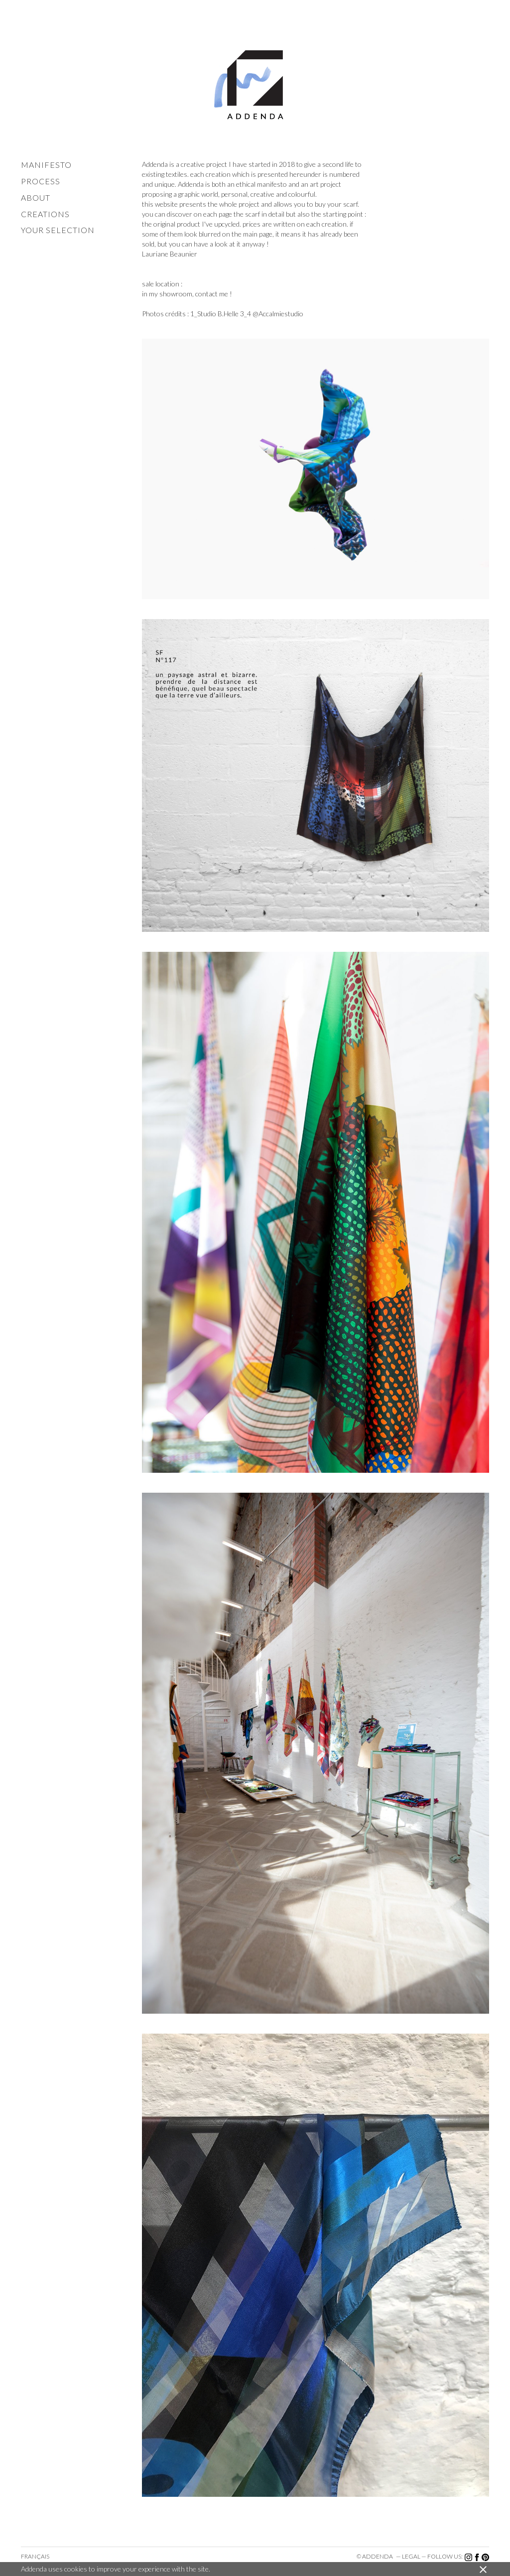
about (35, 197)
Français (35, 2556)
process (40, 181)
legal (411, 2556)
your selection (58, 230)
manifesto (46, 164)
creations (45, 214)
